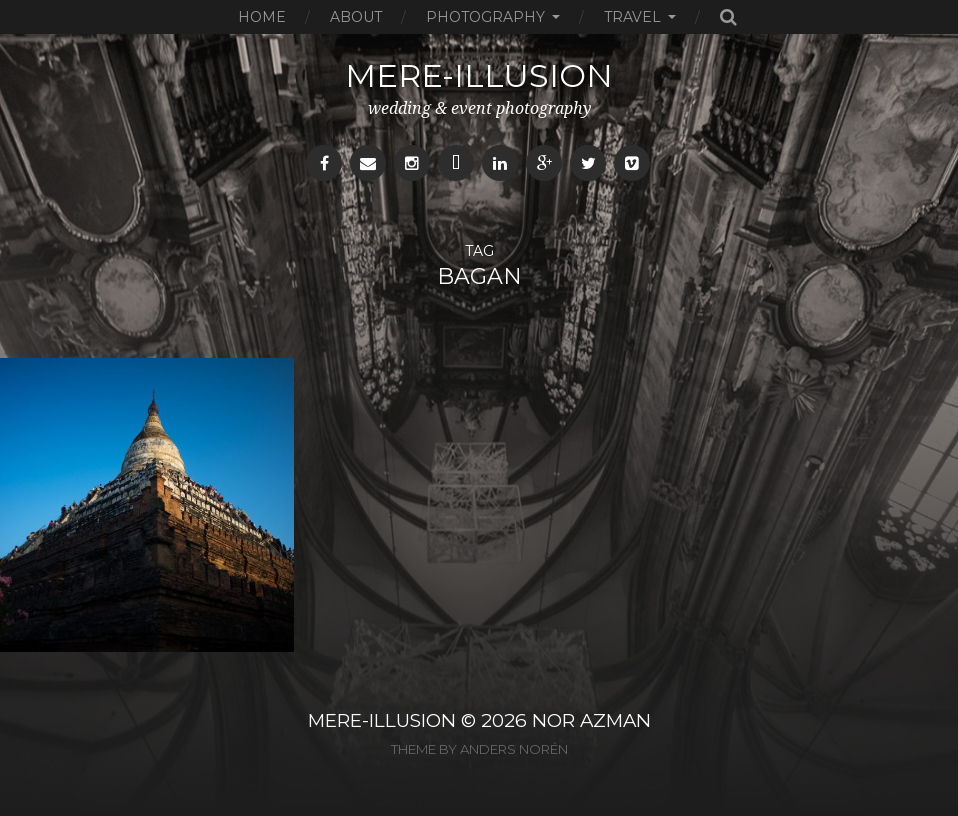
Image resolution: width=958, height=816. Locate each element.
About (356, 17)
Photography (485, 17)
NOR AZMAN (591, 720)
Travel (632, 17)
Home (262, 17)
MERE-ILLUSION (382, 720)
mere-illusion (479, 75)
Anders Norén (514, 749)
